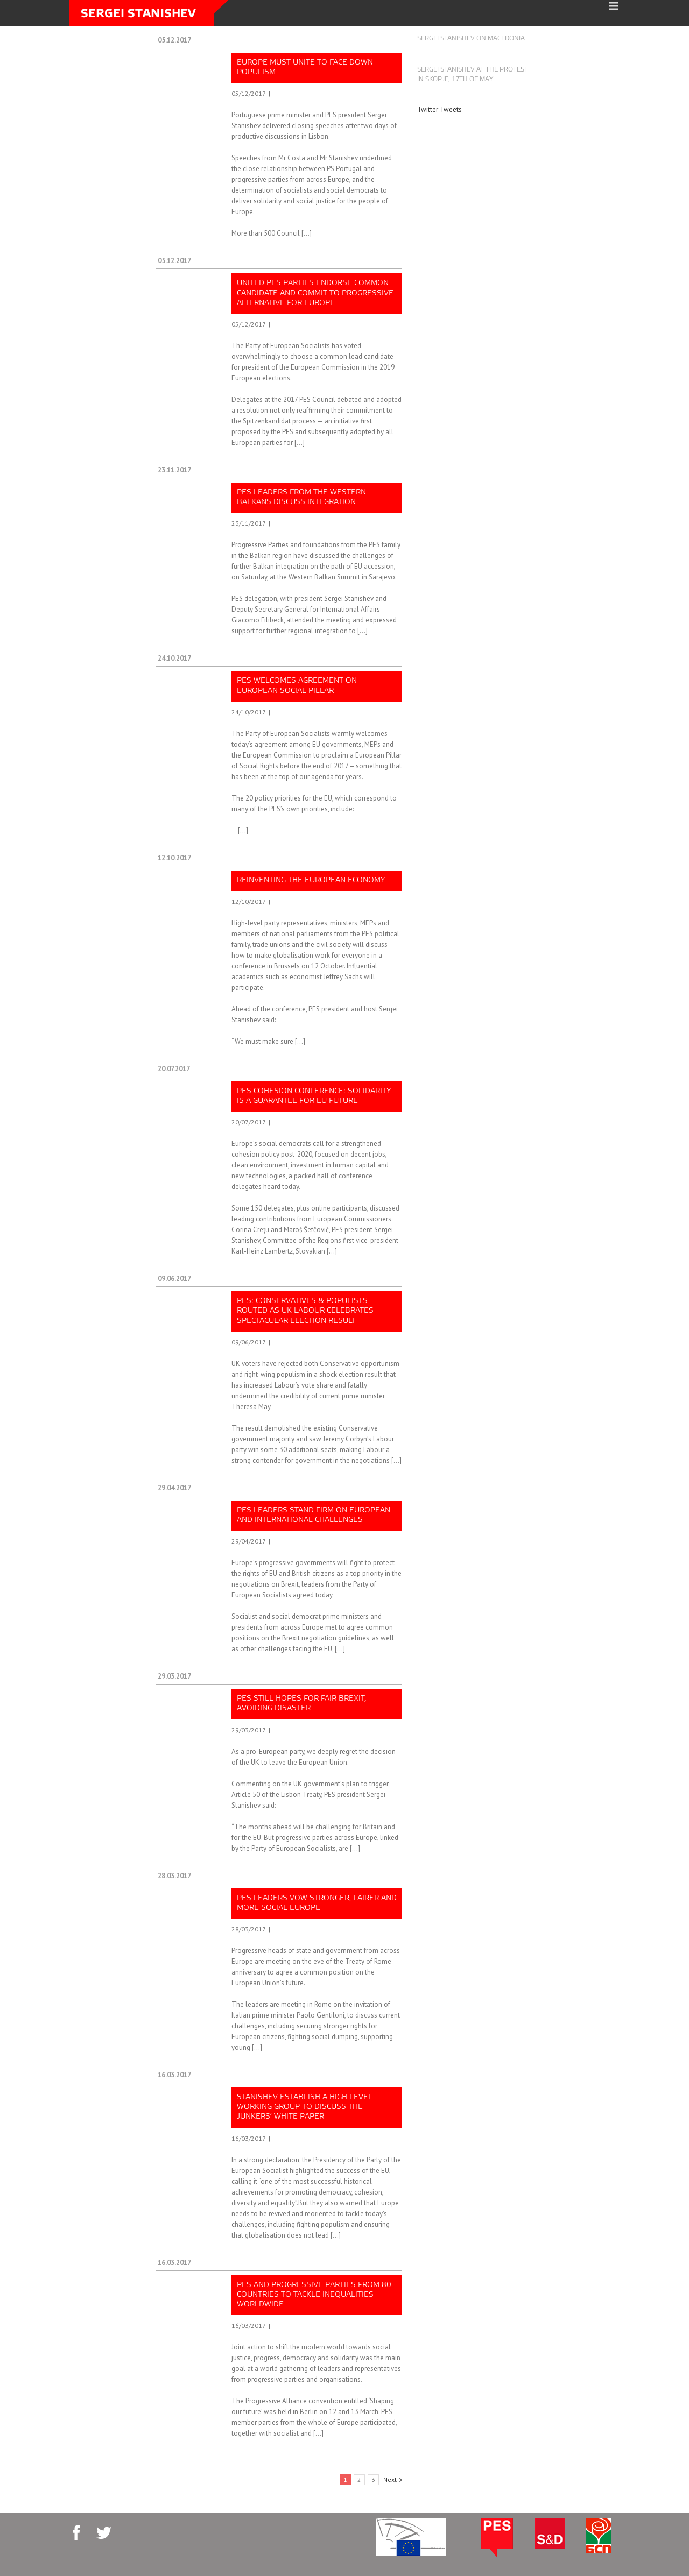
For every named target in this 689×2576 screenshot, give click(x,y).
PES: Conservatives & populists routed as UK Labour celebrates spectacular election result (305, 1311)
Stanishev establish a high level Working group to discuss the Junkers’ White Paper (304, 2107)
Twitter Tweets (439, 109)
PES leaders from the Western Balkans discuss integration (301, 497)
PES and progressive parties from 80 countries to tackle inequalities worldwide (314, 2295)
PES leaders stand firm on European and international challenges (313, 1515)
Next (390, 2479)
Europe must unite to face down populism (305, 67)
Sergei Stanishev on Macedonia (471, 39)
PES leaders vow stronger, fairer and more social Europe (317, 1903)
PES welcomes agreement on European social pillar (297, 686)
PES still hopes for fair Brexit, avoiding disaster (302, 1703)
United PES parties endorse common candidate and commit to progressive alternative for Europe (315, 293)
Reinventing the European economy (311, 880)
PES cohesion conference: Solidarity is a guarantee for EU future (314, 1096)
